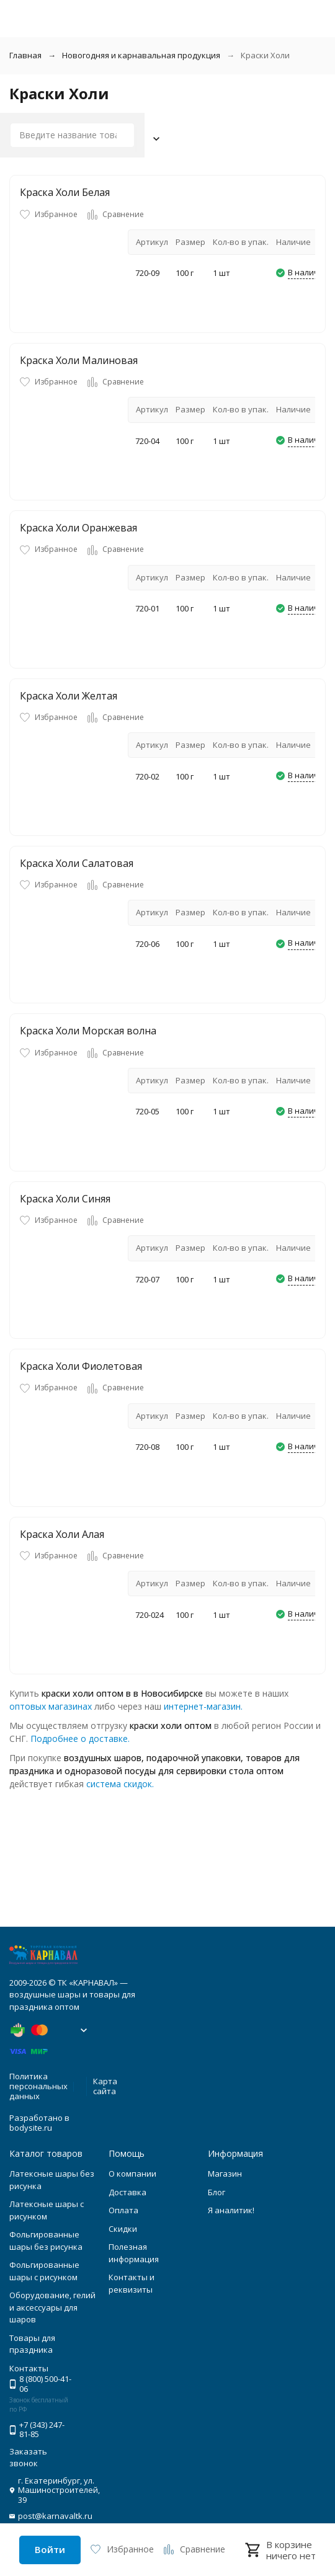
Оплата (123, 2210)
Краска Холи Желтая (68, 696)
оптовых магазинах (50, 1706)
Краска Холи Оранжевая (78, 528)
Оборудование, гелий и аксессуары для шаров (52, 2307)
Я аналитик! (231, 2210)
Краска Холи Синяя (65, 1199)
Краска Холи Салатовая (76, 863)
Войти (50, 2549)
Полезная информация (134, 2253)
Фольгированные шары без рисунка (46, 2240)
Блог (216, 2192)
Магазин (225, 2173)
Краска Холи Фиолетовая (81, 1366)
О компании (132, 2173)
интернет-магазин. (203, 1706)
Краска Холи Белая (65, 192)
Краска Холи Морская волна (88, 1030)
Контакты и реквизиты (131, 2283)
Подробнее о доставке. (80, 1738)
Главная (25, 55)
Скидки (123, 2228)
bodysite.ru (30, 2127)
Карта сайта (105, 2086)
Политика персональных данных (38, 2086)
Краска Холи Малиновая (79, 360)
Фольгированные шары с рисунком (44, 2271)
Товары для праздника (32, 2344)
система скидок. (120, 1784)
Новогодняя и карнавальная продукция (141, 55)
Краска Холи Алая (62, 1534)
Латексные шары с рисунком (46, 2210)
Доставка (127, 2192)
